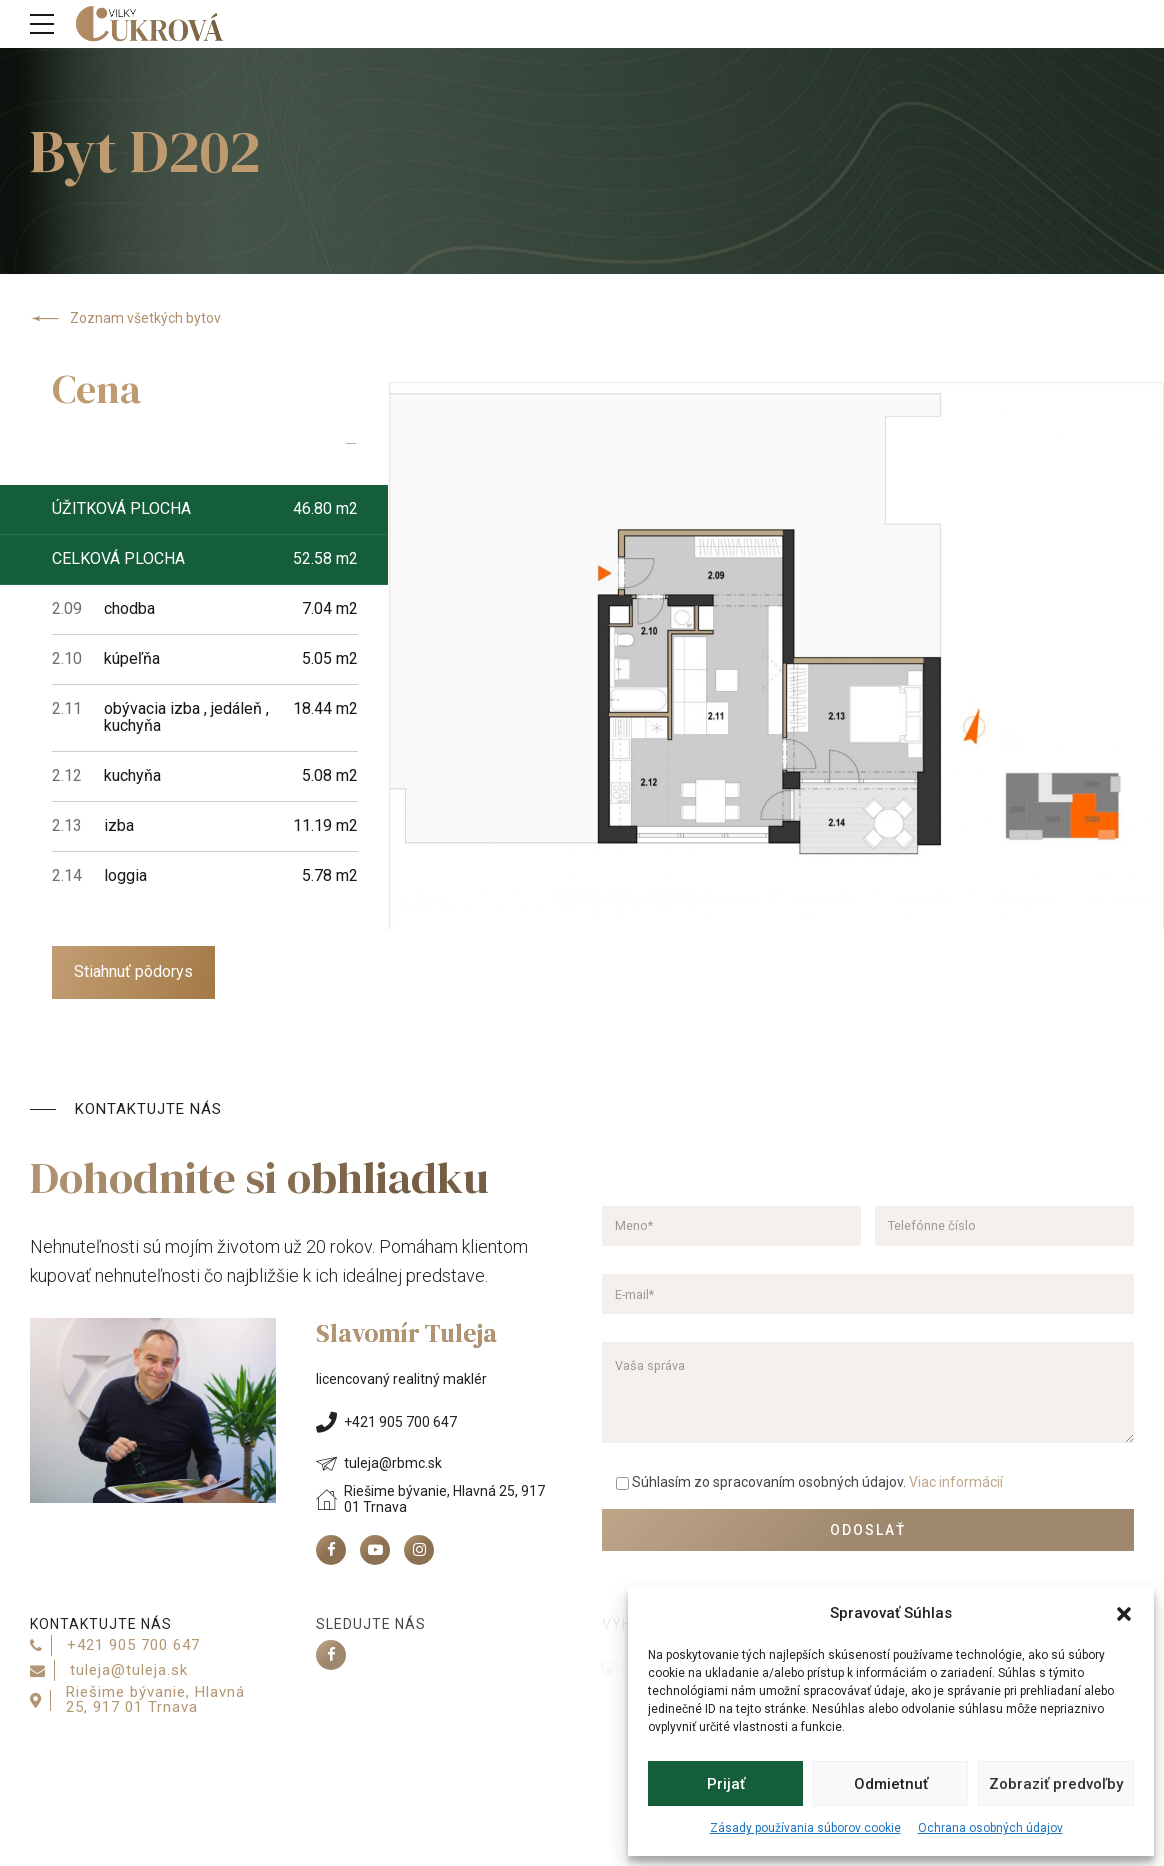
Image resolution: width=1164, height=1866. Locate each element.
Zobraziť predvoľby (1056, 1784)
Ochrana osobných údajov (990, 1828)
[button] (1124, 1614)
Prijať (726, 1784)
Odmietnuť (891, 1784)
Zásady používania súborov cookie (805, 1828)
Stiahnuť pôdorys (133, 971)
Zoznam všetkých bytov (125, 319)
